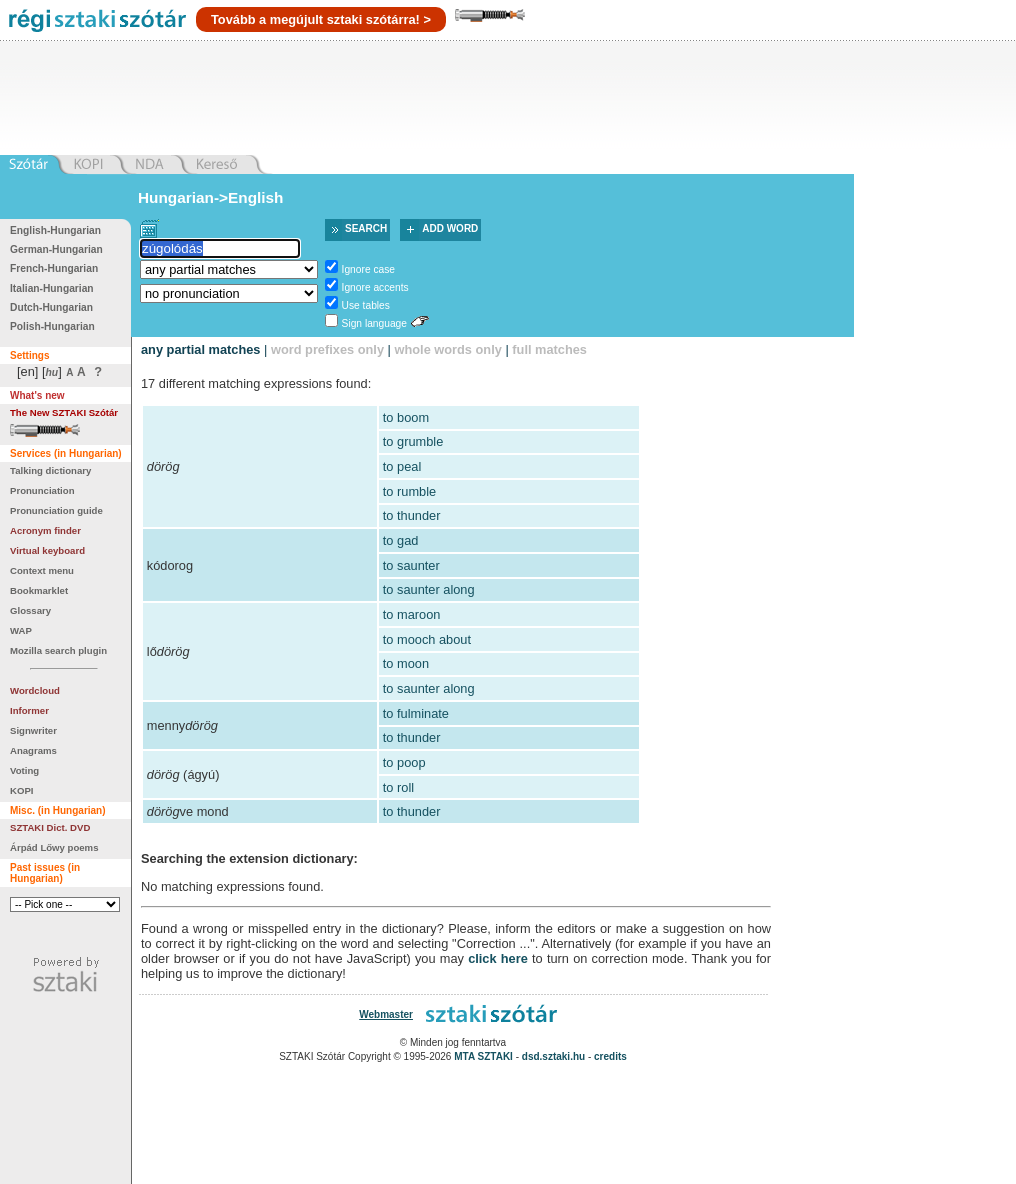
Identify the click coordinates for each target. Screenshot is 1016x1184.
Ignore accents (375, 287)
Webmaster (386, 1014)
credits (610, 1056)
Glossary (30, 610)
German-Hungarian (56, 249)
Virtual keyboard (47, 550)
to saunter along (429, 589)
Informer (29, 710)
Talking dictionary (50, 470)
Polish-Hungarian (52, 326)
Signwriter (33, 730)
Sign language (374, 323)
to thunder (412, 515)
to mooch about (427, 639)
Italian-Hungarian (52, 288)
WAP (21, 630)
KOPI (21, 790)
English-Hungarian (55, 230)
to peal (402, 466)
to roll (398, 787)
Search (366, 228)
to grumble (413, 441)
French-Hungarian (54, 268)
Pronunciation (42, 490)
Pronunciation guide (56, 510)
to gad (401, 540)
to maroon (412, 614)
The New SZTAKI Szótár (64, 412)
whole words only (447, 349)
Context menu (42, 570)
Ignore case (368, 269)
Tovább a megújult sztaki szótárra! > (321, 19)
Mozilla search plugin (58, 650)
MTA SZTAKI (483, 1056)
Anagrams (33, 750)
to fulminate (416, 713)
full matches (549, 349)
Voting (24, 770)
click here (498, 958)
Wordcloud (35, 690)
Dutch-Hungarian (51, 307)
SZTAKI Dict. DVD (50, 827)
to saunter (411, 565)
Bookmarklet (39, 590)
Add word (450, 228)
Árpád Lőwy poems (54, 847)
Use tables (366, 305)
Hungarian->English (211, 197)
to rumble (409, 491)
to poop (404, 762)
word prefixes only (327, 349)
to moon (406, 663)
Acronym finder (45, 530)
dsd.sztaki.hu (553, 1056)
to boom (406, 417)
